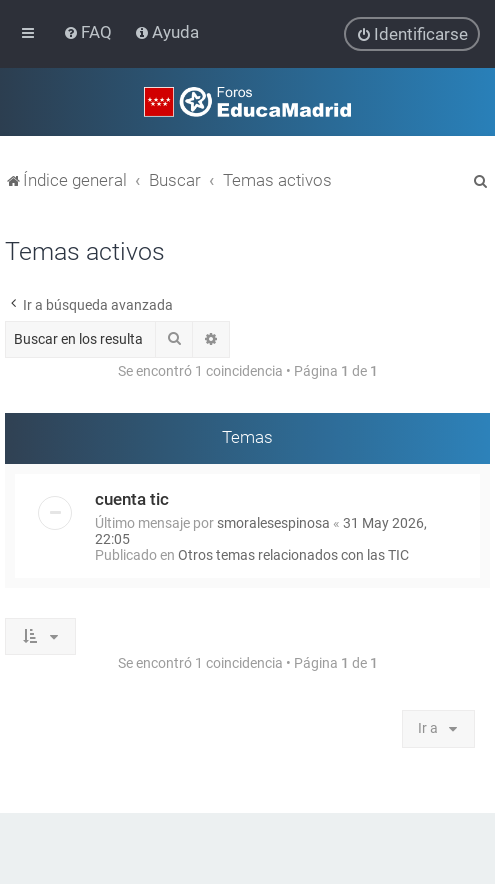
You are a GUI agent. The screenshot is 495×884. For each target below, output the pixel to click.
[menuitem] (89, 32)
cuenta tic (132, 498)
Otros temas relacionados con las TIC (293, 554)
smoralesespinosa (273, 522)
